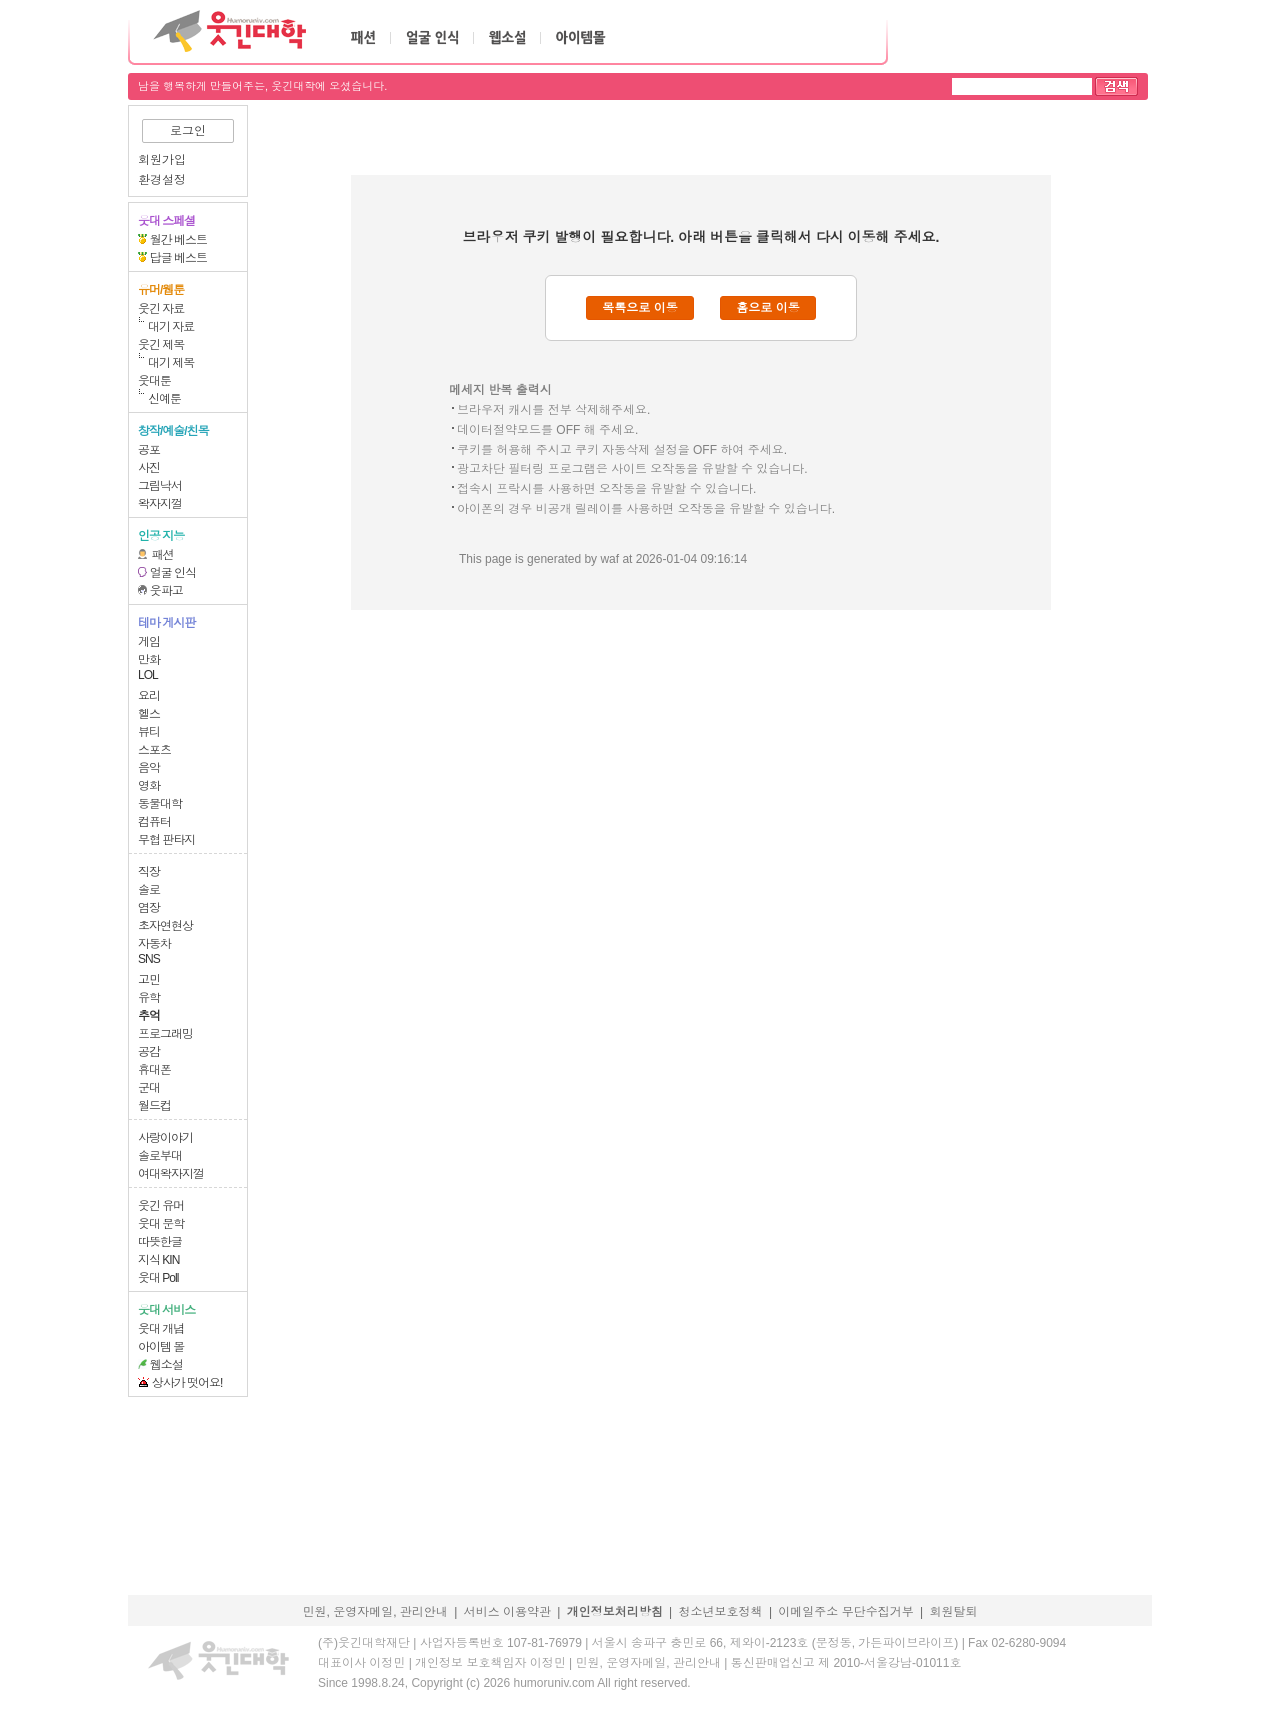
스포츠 (154, 750)
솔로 (149, 890)
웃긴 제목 (161, 345)
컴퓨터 (154, 822)
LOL (148, 675)
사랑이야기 (165, 1138)
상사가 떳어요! (187, 1383)
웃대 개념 (161, 1329)
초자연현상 (165, 926)
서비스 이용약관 (507, 1612)
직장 (149, 872)
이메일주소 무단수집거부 (845, 1612)
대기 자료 (171, 327)
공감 (149, 1052)
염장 (149, 908)
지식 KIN (158, 1260)
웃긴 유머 (161, 1206)
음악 (149, 768)
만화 (149, 660)
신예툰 (164, 399)
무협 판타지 (166, 840)
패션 (163, 555)
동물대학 (160, 804)
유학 (149, 998)
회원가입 (162, 160)
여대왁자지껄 (171, 1174)
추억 (149, 1016)
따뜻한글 (160, 1242)
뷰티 (149, 732)
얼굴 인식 (173, 573)
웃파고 (166, 591)
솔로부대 (160, 1156)
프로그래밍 (165, 1034)
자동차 (154, 944)
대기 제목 (171, 363)
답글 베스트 (178, 258)
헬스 (149, 714)
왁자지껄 (160, 504)
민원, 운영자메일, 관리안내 (374, 1612)
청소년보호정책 (721, 1612)
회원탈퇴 (954, 1612)
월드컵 (154, 1106)
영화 (149, 786)
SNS (149, 959)
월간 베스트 (178, 240)
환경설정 (162, 180)
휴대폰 (154, 1070)
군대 (149, 1088)
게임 (149, 642)
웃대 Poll (158, 1278)
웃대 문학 (161, 1224)
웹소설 (166, 1365)
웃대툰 (154, 381)
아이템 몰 (161, 1347)
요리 (149, 696)
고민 (149, 980)
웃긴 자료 (161, 309)
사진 (149, 468)
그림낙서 (160, 486)
